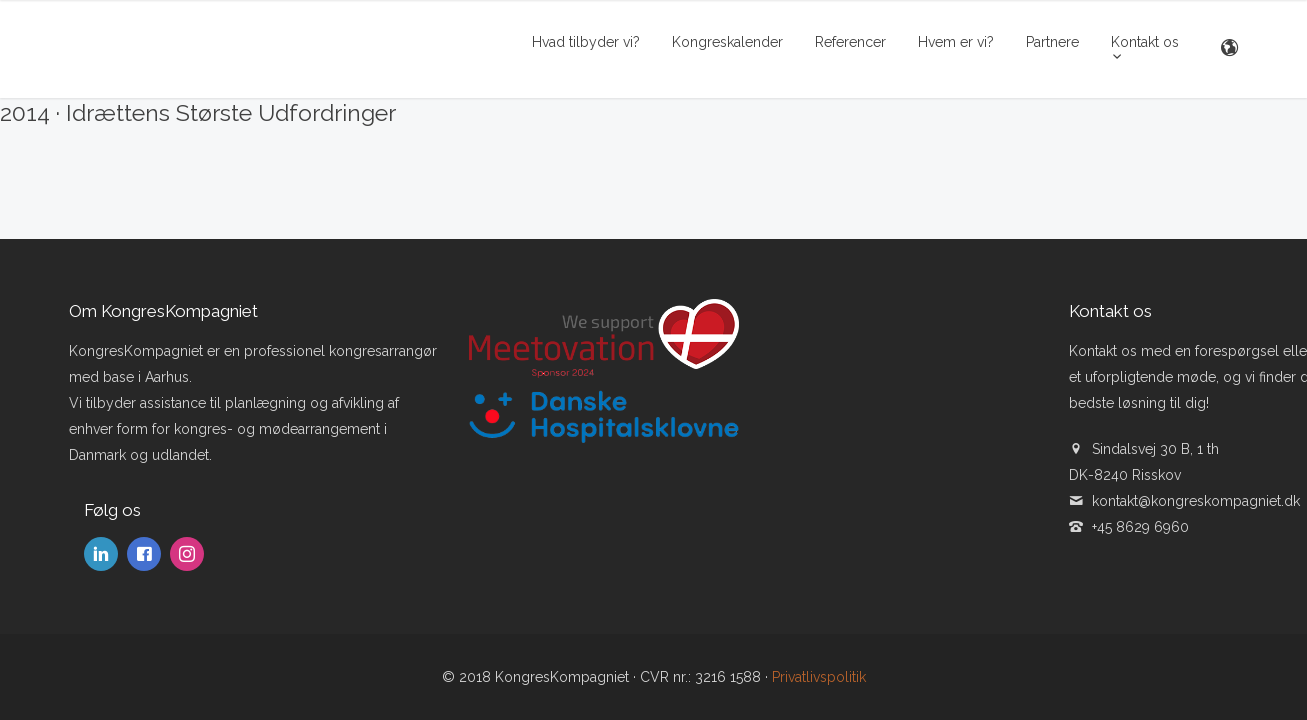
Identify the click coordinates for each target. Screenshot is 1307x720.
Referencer (850, 42)
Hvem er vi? (956, 42)
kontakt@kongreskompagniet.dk (1196, 501)
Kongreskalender (727, 42)
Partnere (1052, 42)
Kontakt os (1145, 42)
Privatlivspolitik (819, 677)
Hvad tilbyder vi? (586, 42)
